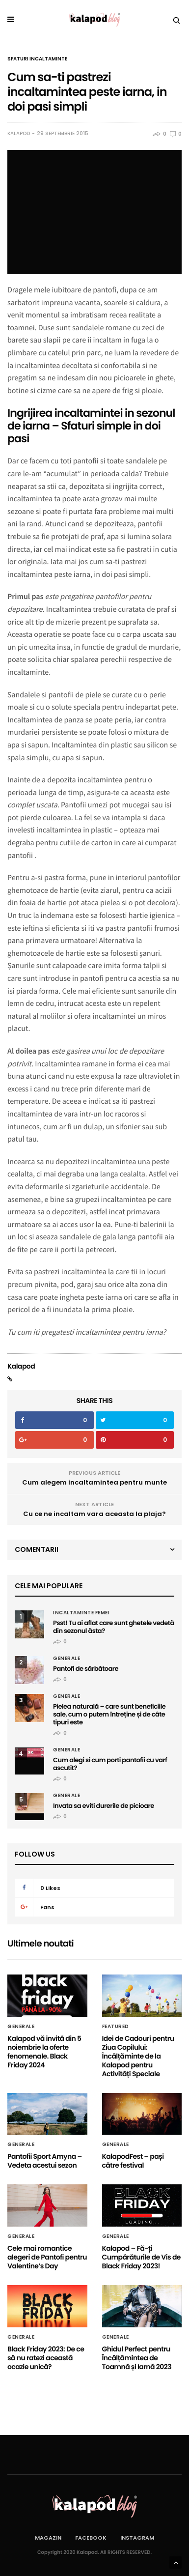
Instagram (137, 2538)
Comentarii (36, 1549)
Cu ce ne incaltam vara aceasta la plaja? (94, 1513)
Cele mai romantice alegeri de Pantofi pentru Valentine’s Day (47, 2257)
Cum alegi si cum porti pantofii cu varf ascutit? (110, 1764)
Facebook (91, 2538)
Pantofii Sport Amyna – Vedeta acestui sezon (44, 2160)
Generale (66, 1658)
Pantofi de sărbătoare (85, 1668)
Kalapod (18, 133)
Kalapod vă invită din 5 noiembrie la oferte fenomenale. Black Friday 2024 (44, 2051)
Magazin (48, 2538)
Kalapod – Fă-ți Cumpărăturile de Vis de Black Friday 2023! (141, 2257)
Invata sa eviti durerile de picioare (103, 1805)
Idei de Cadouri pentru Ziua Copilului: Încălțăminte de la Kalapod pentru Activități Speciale (138, 2056)
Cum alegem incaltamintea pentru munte (94, 1482)
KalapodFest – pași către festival (133, 2160)
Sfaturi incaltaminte (37, 59)
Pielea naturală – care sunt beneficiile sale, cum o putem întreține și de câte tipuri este (109, 1714)
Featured (115, 2026)
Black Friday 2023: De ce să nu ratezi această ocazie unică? (45, 2358)
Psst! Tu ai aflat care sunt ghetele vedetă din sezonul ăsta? (113, 1626)
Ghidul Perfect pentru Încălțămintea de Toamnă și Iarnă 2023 (137, 2358)
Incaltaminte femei (81, 1612)
